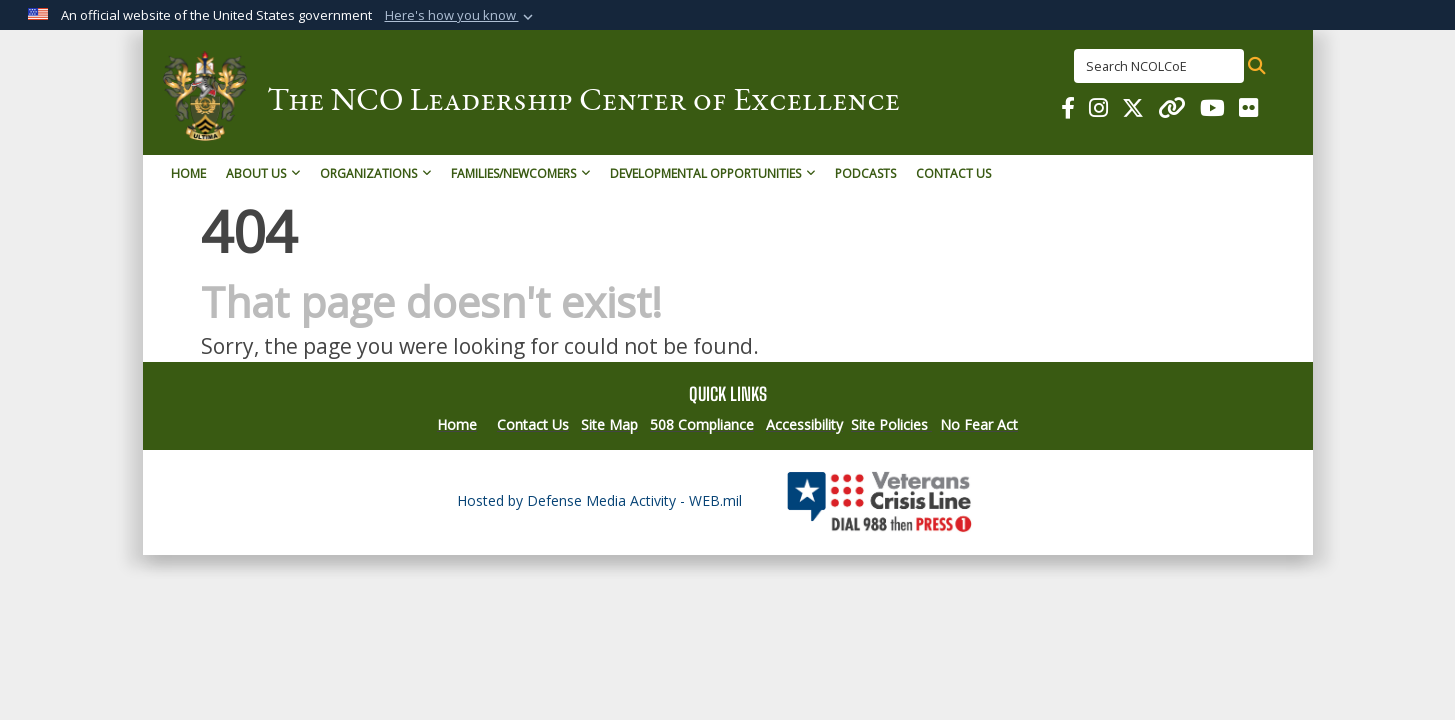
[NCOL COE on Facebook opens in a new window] (1068, 110)
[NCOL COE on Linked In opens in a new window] (1172, 110)
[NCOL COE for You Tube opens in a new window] (1212, 110)
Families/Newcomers (520, 173)
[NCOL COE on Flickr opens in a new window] (1248, 110)
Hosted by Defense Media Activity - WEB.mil (599, 500)
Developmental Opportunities (712, 173)
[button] (461, 16)
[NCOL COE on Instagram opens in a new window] (1098, 110)
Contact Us (953, 173)
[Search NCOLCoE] (1159, 66)
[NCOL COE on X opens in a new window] (1133, 110)
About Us (263, 173)
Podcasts (865, 173)
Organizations (375, 173)
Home (188, 173)
